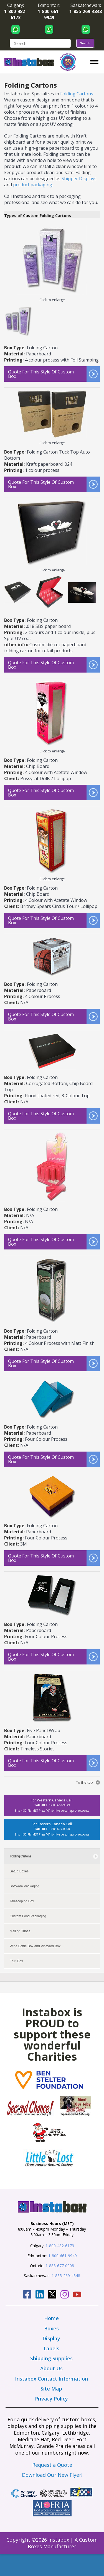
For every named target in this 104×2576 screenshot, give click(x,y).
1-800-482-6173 (59, 2245)
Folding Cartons (76, 94)
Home (51, 2318)
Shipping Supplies (51, 2358)
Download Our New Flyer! (52, 2474)
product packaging (32, 185)
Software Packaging (24, 1886)
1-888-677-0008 (59, 2265)
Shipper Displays (79, 178)
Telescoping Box (22, 1901)
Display (51, 2338)
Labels (51, 2348)
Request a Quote (52, 2465)
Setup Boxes (19, 1871)
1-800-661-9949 (62, 2255)
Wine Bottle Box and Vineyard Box (35, 1946)
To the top (84, 1782)
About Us (51, 2368)
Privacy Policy (51, 2398)
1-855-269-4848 (66, 2275)
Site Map (51, 2388)
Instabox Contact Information (51, 2378)
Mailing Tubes (20, 1931)
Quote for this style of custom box (41, 374)
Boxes (51, 2328)
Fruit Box (16, 1961)
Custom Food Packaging (28, 1916)
